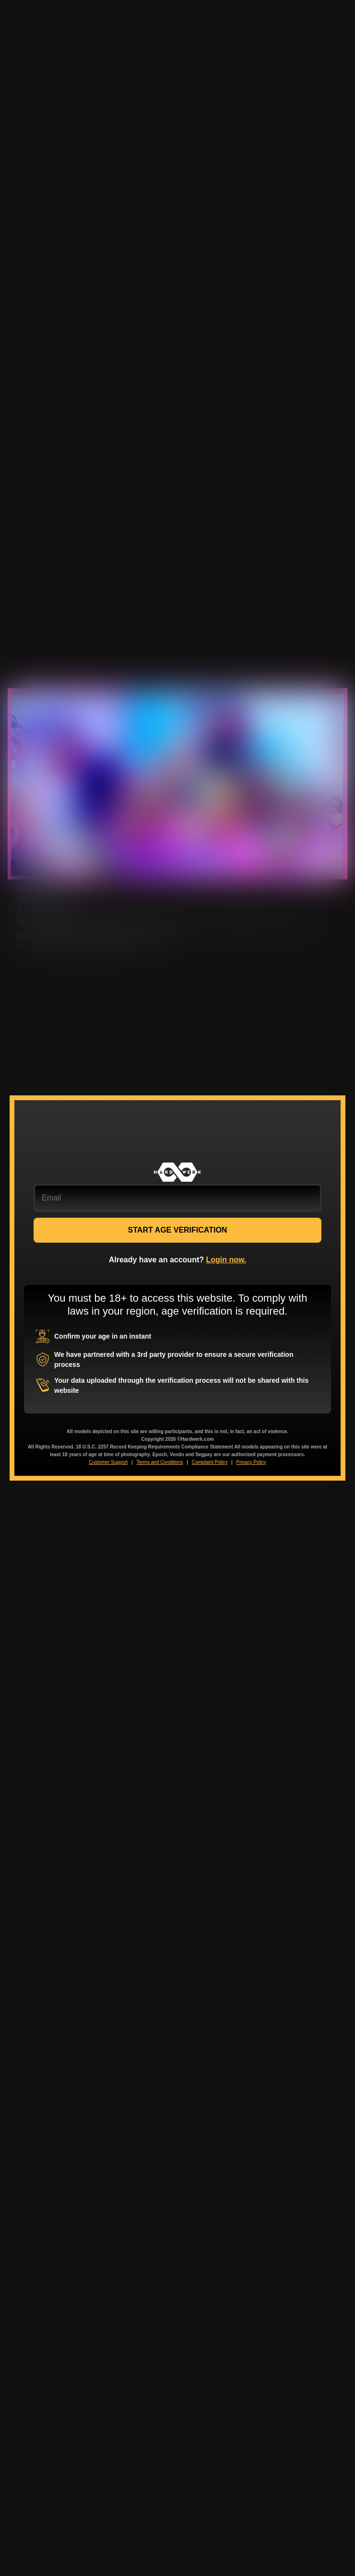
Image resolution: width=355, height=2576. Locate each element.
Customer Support (108, 1462)
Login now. (226, 1260)
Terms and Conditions (160, 1462)
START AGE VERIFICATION (177, 1230)
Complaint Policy (209, 1462)
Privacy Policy (251, 1462)
